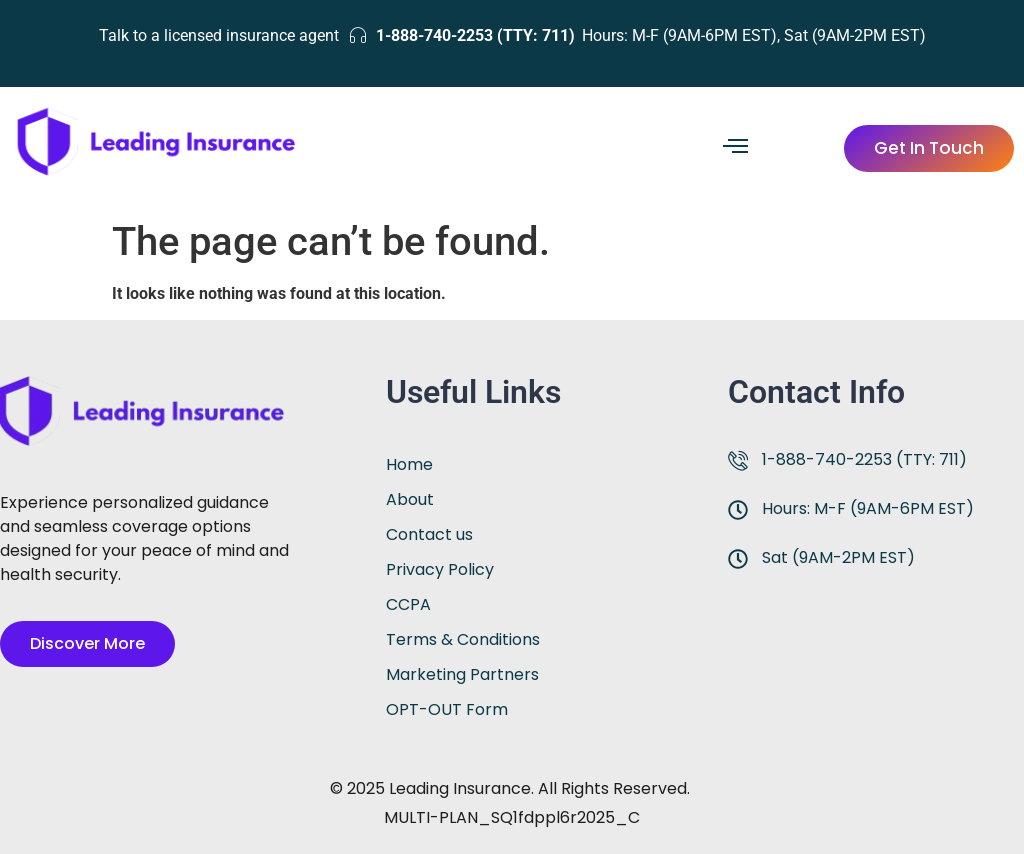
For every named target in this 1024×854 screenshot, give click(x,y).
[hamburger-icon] (735, 148)
